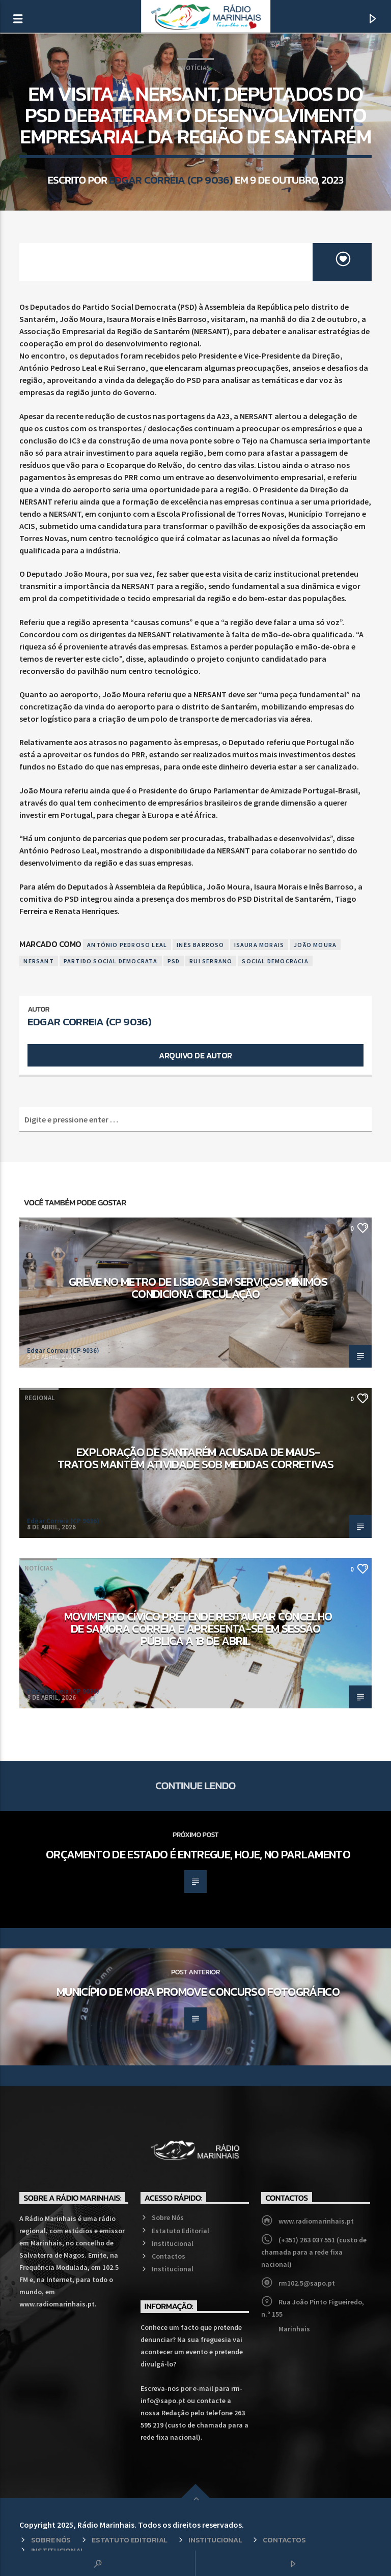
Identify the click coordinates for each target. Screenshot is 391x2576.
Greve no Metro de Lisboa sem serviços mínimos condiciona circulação (198, 1287)
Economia (40, 1227)
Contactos (168, 2256)
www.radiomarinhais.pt (316, 2221)
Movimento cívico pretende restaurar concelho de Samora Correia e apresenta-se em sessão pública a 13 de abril (198, 1628)
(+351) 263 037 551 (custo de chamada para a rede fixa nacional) (314, 2252)
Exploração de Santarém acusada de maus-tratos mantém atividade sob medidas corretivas (195, 1458)
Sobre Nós (168, 2217)
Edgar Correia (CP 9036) (171, 180)
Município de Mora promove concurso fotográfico (198, 1991)
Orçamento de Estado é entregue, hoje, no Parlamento (198, 1854)
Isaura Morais (259, 945)
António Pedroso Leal (127, 945)
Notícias (195, 68)
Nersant (38, 961)
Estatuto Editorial (180, 2230)
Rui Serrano (210, 961)
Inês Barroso (200, 945)
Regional (39, 1398)
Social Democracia (275, 961)
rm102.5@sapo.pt (306, 2283)
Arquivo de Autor (195, 1055)
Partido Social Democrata (111, 961)
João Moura (315, 945)
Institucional (172, 2243)
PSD (173, 961)
